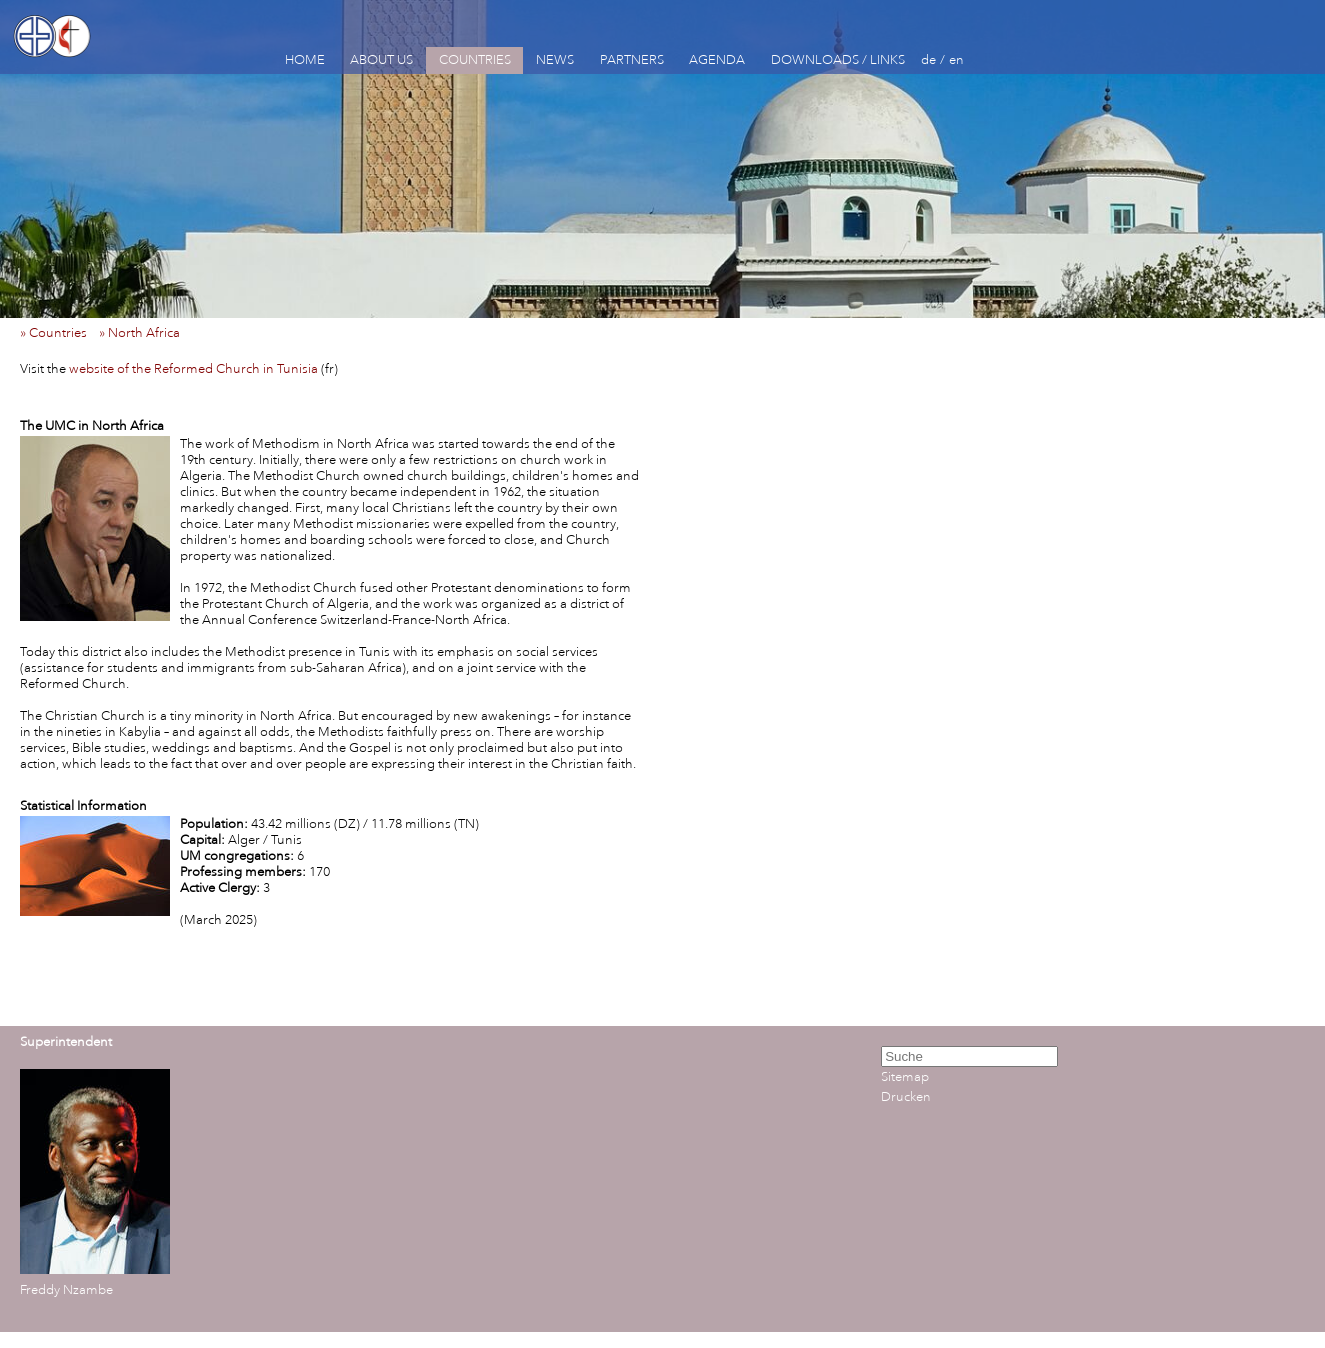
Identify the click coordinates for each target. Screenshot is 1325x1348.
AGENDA (717, 60)
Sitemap (905, 1077)
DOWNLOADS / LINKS (838, 60)
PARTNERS (632, 60)
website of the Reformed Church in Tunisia (193, 369)
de (928, 60)
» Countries (58, 333)
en (956, 60)
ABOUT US (381, 60)
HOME (305, 60)
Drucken (906, 1097)
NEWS (555, 60)
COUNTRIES (475, 60)
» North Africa (144, 333)
